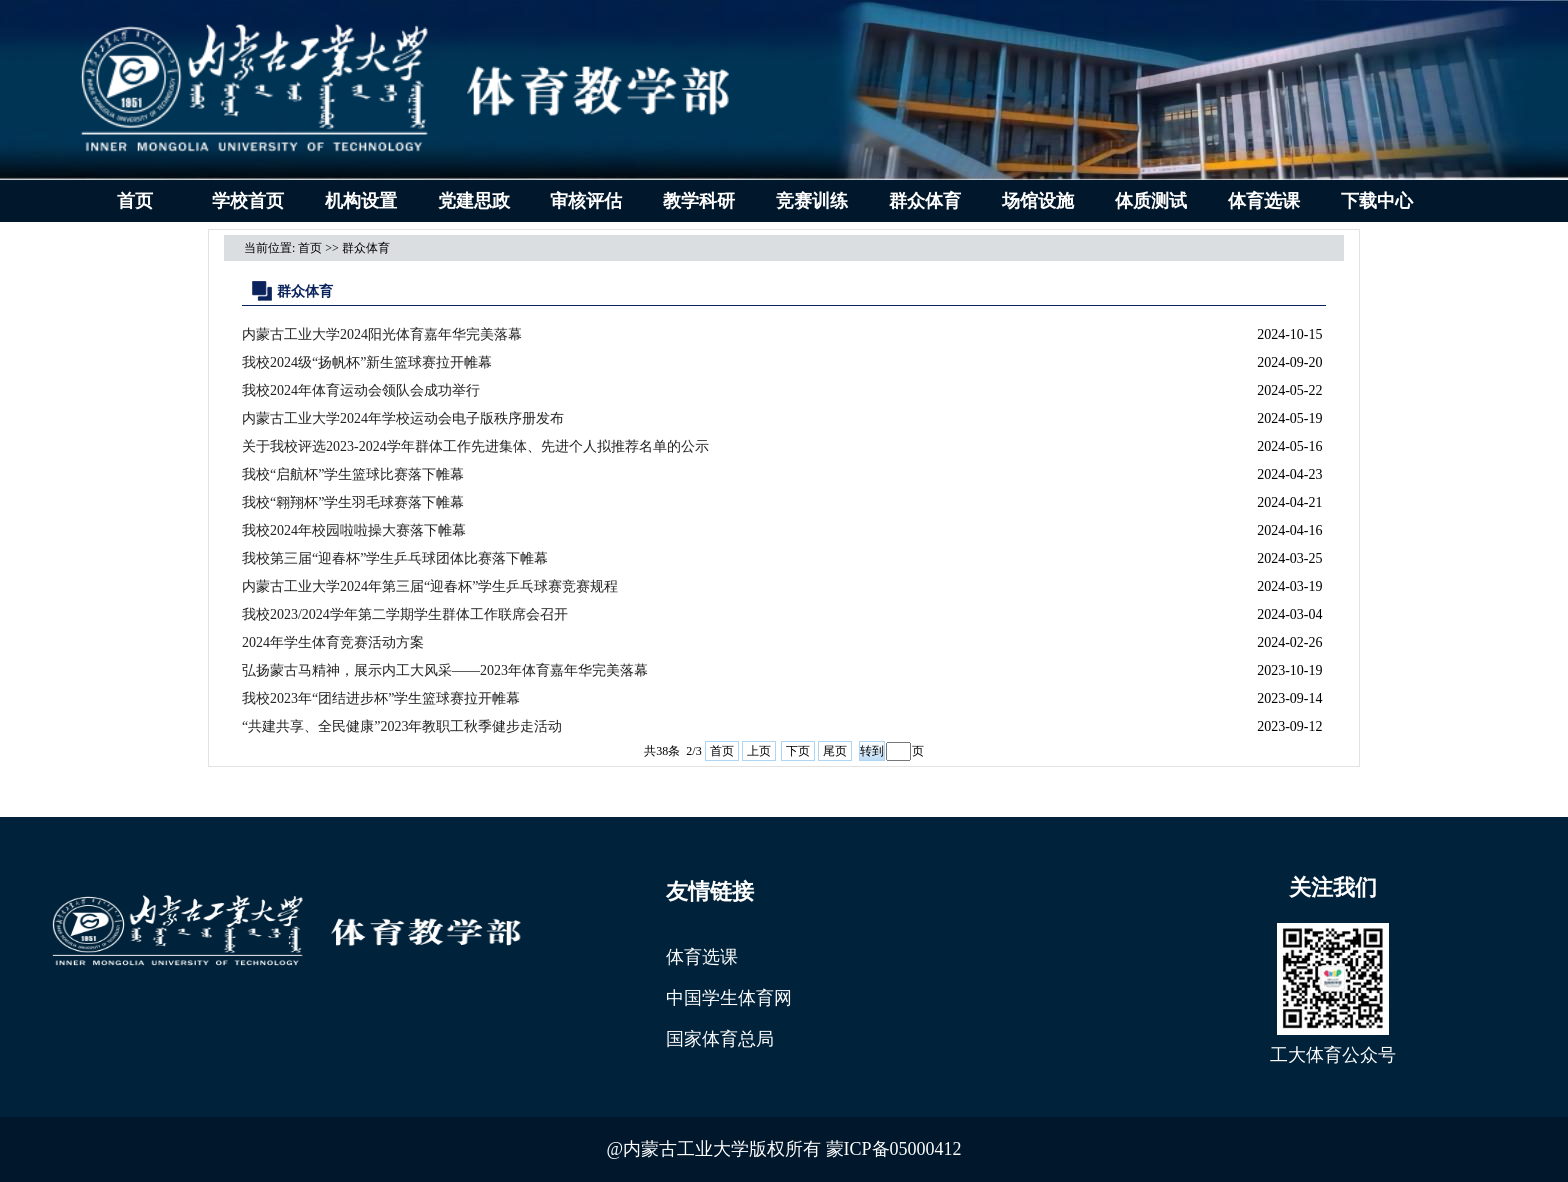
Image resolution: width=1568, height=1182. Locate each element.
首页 (135, 201)
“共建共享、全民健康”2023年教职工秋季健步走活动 (402, 726)
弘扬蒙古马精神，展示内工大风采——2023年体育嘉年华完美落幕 (445, 670)
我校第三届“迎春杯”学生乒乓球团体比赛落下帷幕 (395, 558)
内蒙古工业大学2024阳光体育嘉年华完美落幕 (382, 334)
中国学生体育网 (729, 998)
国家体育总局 (720, 1039)
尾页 (835, 751)
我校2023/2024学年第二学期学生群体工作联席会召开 (405, 614)
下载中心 (1377, 201)
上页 (759, 751)
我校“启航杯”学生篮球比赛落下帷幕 (353, 474)
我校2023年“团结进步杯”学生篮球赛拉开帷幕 (381, 698)
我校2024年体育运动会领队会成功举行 (361, 390)
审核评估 (586, 201)
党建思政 (474, 201)
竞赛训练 (812, 201)
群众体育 (925, 201)
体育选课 (1264, 201)
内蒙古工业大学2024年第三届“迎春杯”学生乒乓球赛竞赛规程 (430, 586)
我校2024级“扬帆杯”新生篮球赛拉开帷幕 (367, 362)
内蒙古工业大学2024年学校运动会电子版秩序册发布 (403, 418)
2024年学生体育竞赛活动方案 (333, 642)
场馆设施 (1038, 201)
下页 (798, 751)
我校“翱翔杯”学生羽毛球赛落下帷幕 (353, 502)
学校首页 (248, 201)
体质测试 (1151, 201)
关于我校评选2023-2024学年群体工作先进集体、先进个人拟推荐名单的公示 (475, 446)
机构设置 (361, 201)
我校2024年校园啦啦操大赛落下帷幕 (354, 530)
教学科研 (699, 201)
